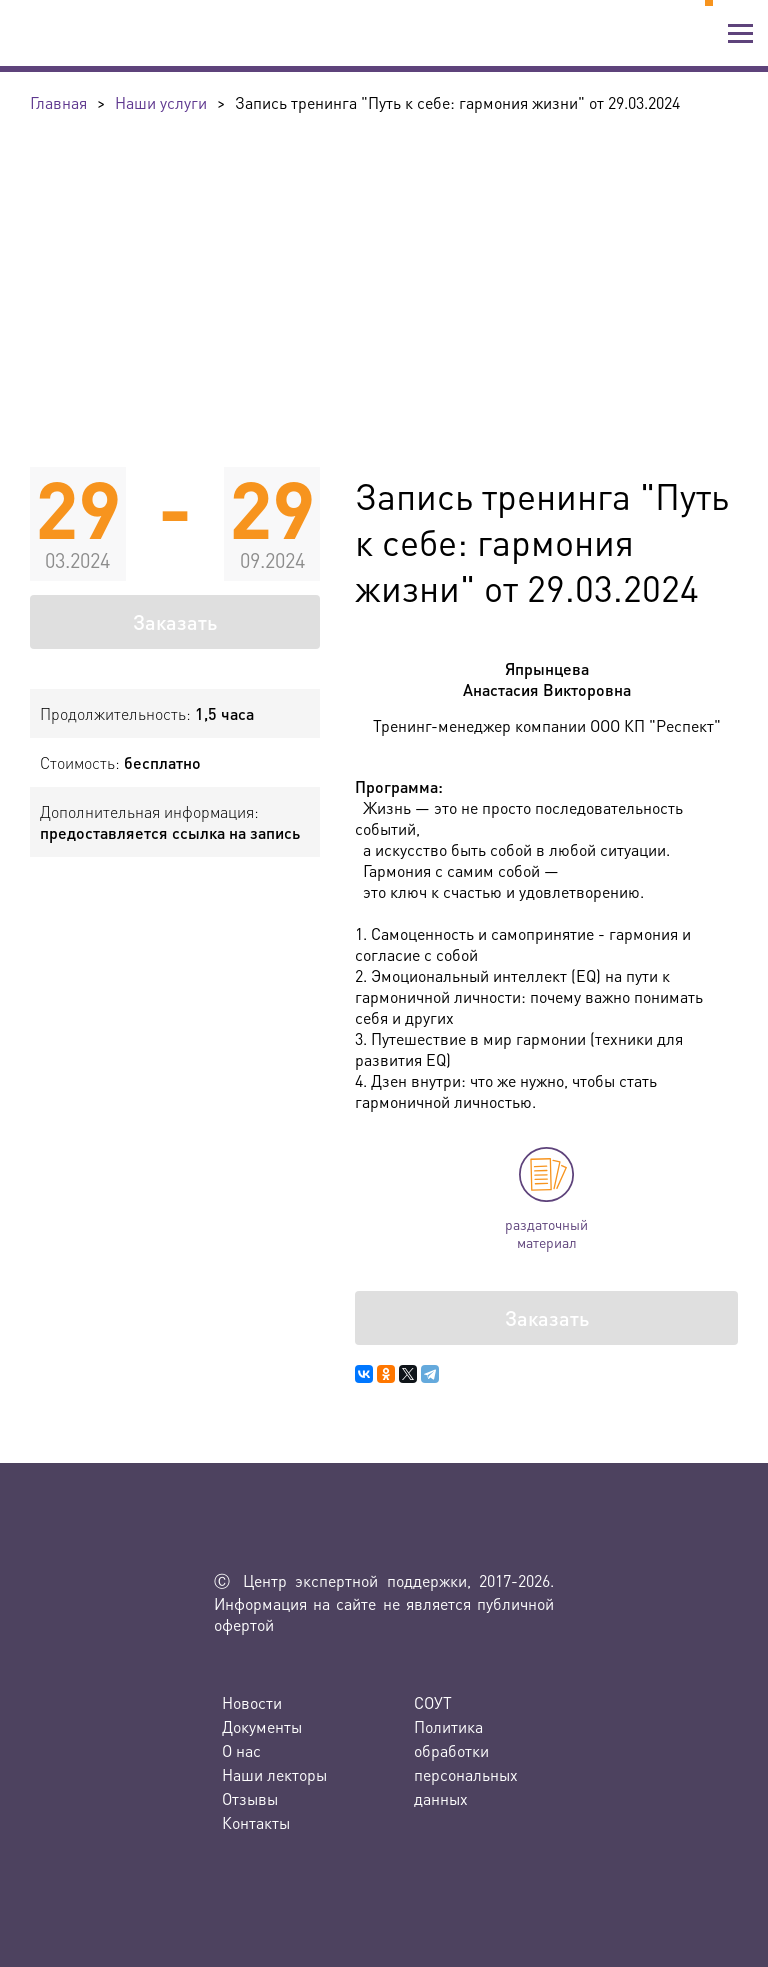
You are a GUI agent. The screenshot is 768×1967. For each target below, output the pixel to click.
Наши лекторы (274, 1774)
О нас (241, 1750)
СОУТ (433, 1702)
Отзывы (250, 1798)
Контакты (256, 1822)
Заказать (175, 622)
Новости (252, 1702)
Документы (262, 1726)
